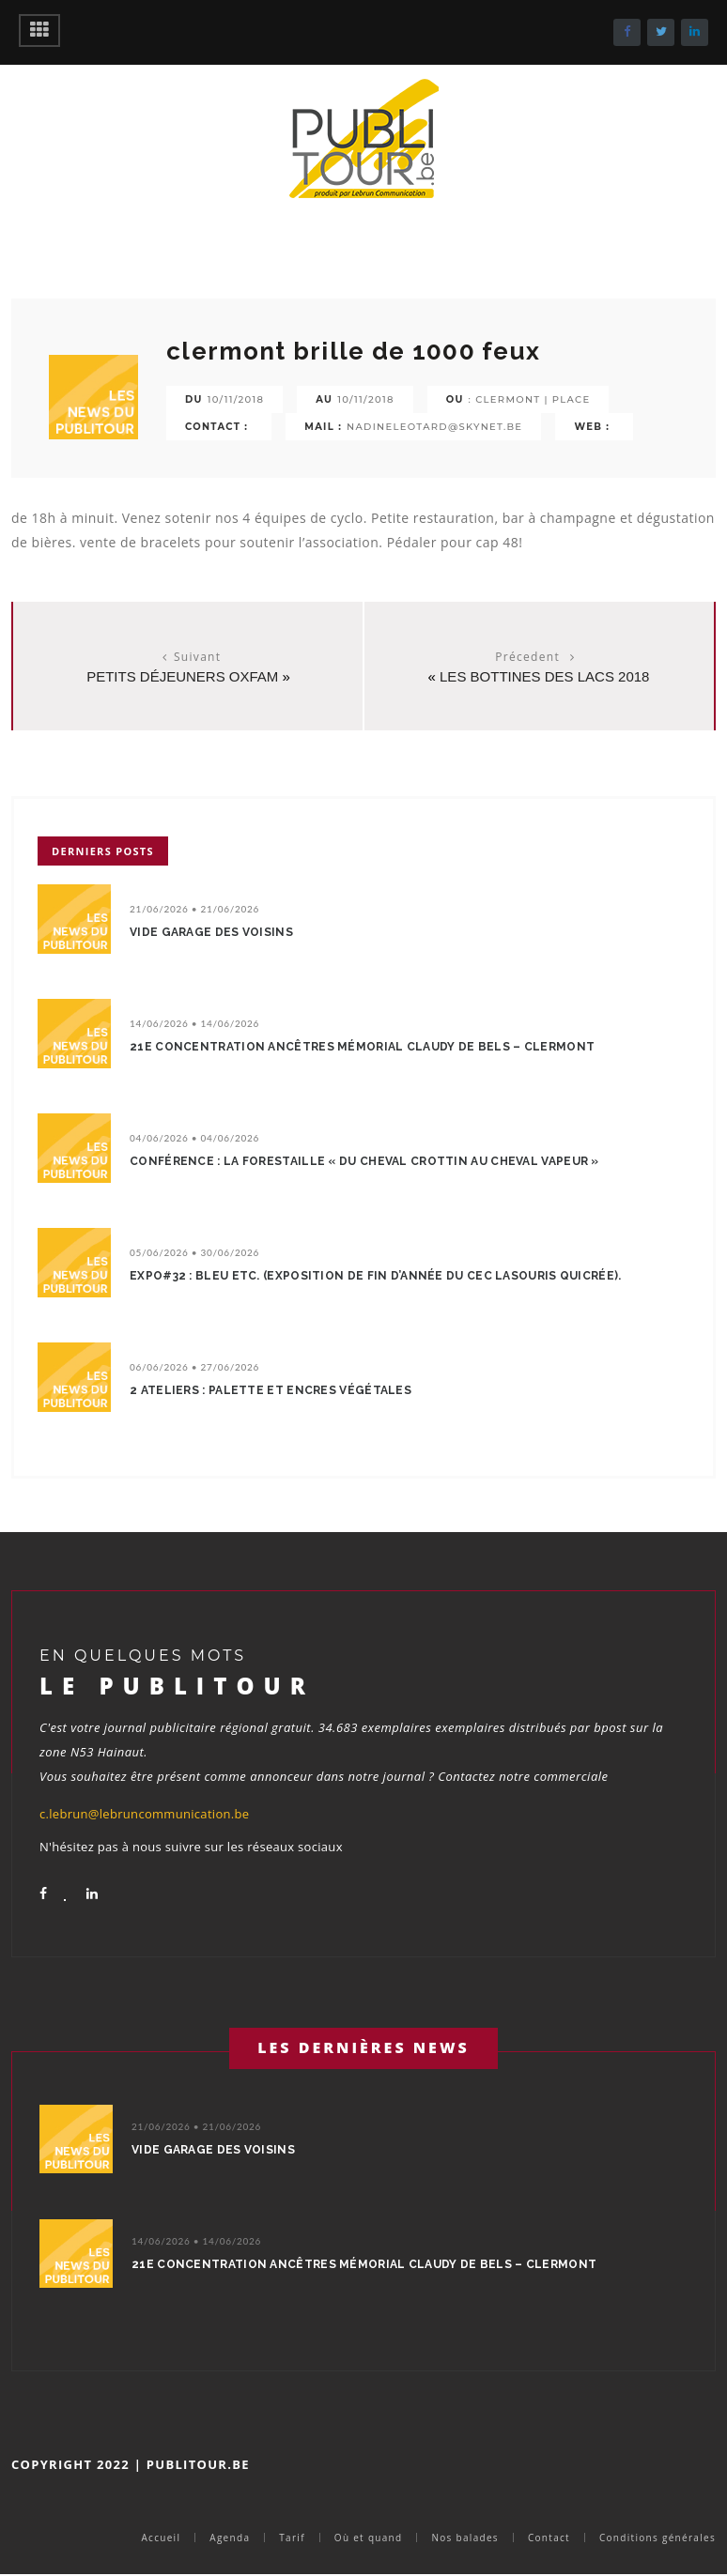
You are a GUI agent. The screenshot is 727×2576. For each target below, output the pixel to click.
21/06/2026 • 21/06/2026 (194, 908)
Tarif (292, 2537)
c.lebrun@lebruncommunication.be (144, 1813)
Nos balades (464, 2537)
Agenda (229, 2537)
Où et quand (368, 2537)
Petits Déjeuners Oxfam (182, 676)
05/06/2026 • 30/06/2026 (194, 1252)
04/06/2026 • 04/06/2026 (194, 1137)
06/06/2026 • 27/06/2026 (194, 1366)
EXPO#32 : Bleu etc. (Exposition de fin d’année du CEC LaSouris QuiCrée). (376, 1275)
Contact (549, 2537)
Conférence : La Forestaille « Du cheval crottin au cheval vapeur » (364, 1161)
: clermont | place (530, 399)
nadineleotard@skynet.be (434, 427)
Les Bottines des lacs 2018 (544, 676)
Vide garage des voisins (211, 932)
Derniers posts (103, 851)
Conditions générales (657, 2537)
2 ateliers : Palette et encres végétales (270, 1390)
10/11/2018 (236, 399)
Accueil (160, 2537)
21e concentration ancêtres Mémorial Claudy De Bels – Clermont (362, 1046)
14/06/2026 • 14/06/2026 (194, 1023)
